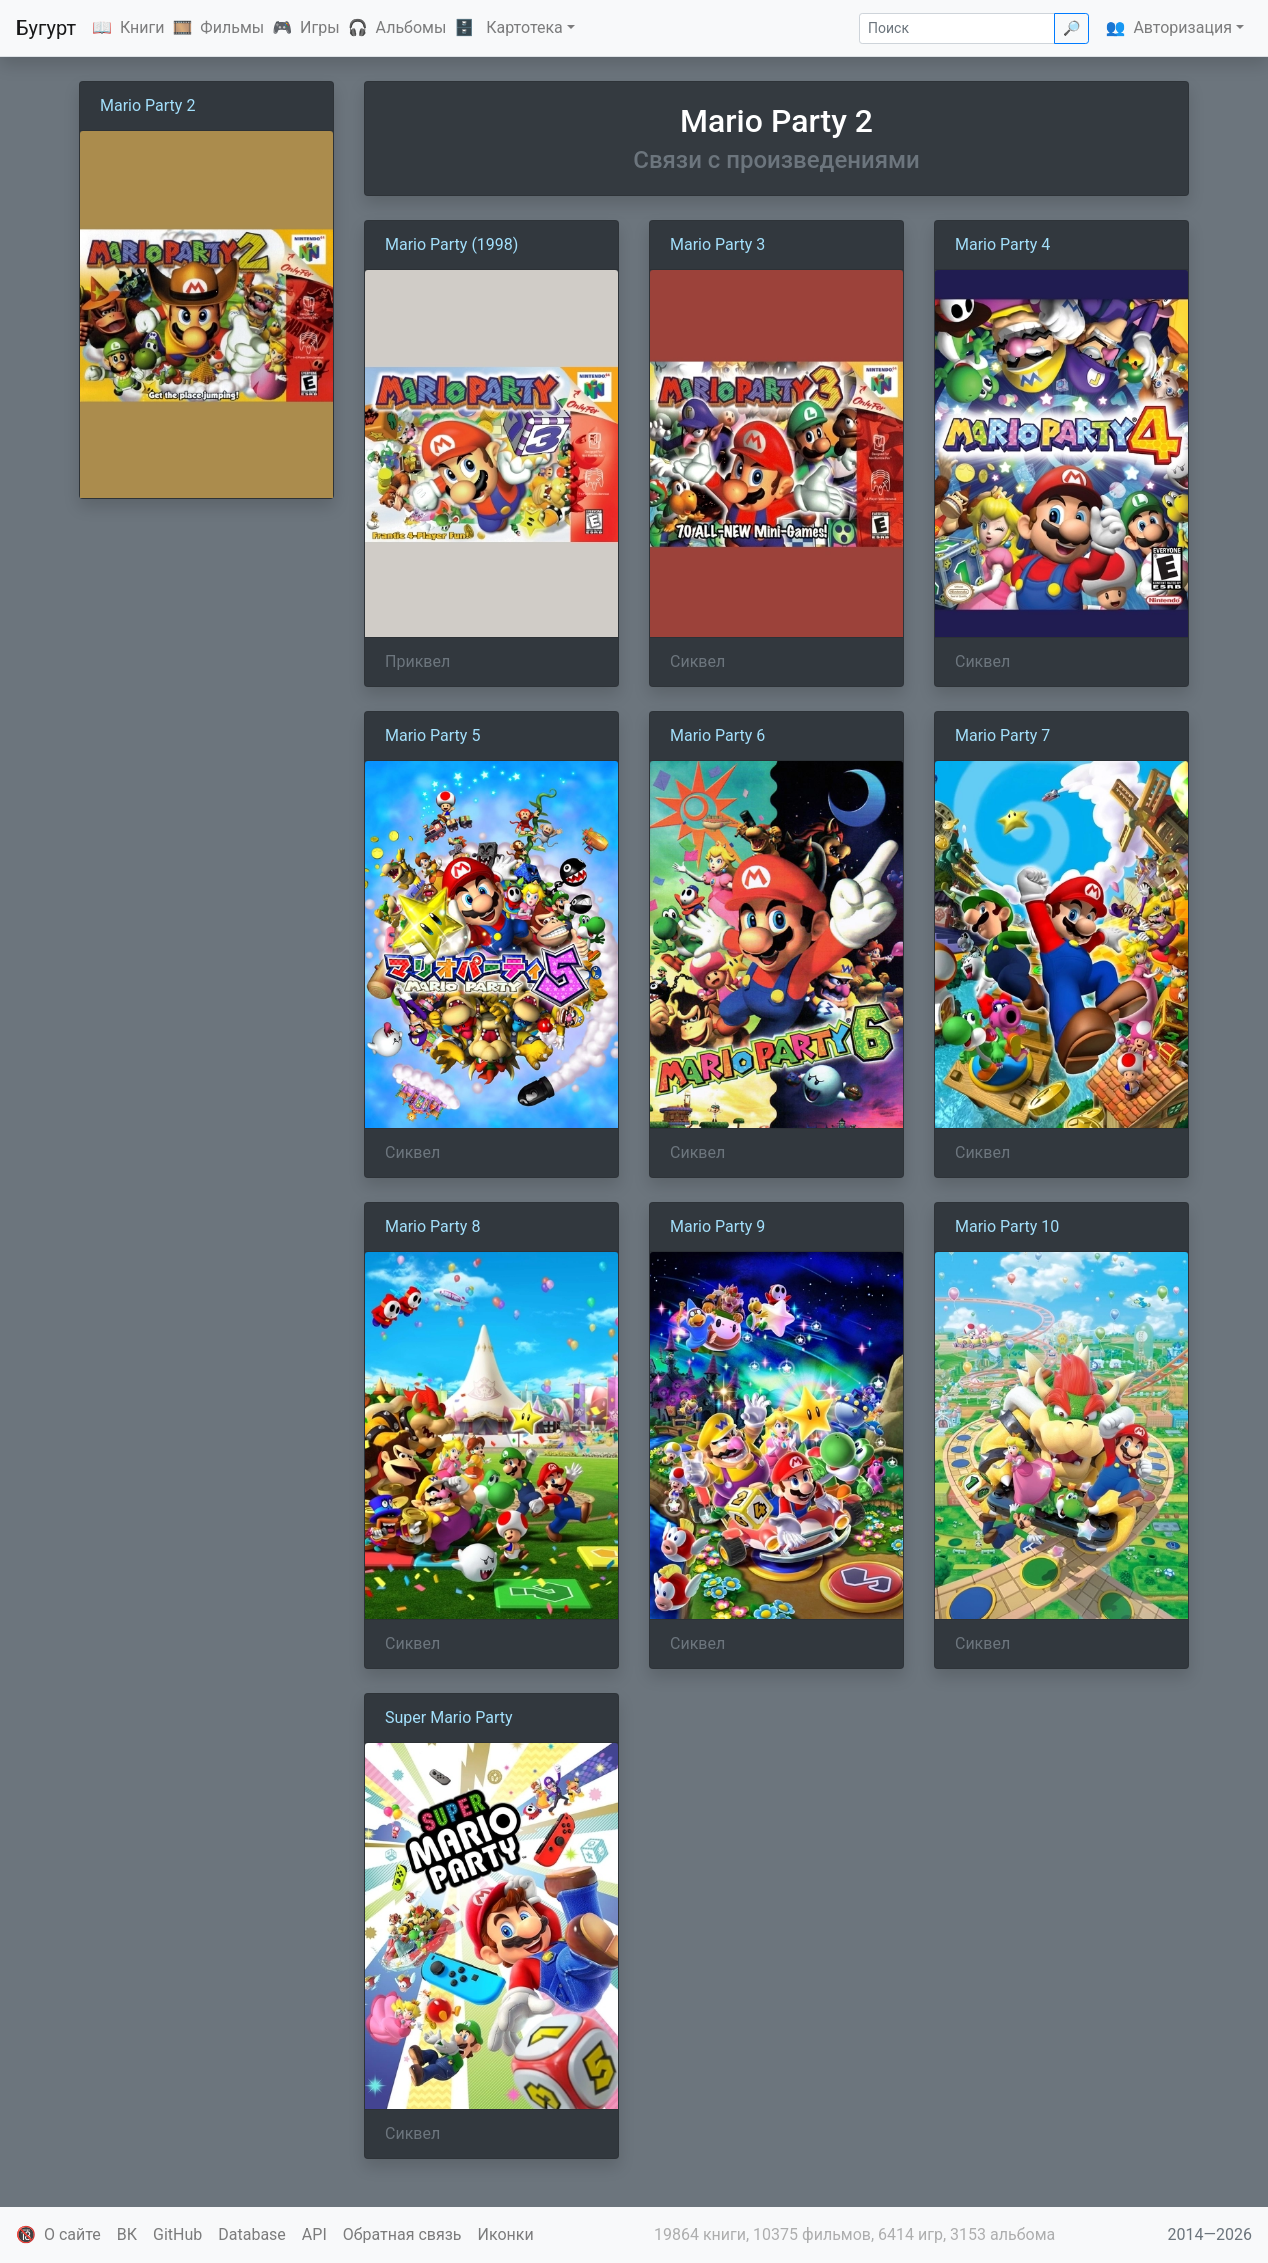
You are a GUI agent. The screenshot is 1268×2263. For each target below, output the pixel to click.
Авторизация (1182, 27)
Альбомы (411, 27)
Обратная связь (402, 2234)
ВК (127, 2234)
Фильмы (232, 27)
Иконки (506, 2234)
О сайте (72, 2234)
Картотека (524, 27)
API (314, 2234)
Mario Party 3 (717, 244)
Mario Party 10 (1007, 1226)
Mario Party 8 (432, 1226)
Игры (320, 27)
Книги (142, 27)
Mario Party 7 (1002, 735)
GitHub (177, 2234)
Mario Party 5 (432, 735)
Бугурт (46, 28)
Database (252, 2234)
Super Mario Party (449, 1717)
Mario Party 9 (717, 1226)
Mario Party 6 (717, 735)
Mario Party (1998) (451, 244)
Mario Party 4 (1002, 244)
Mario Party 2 (147, 105)
